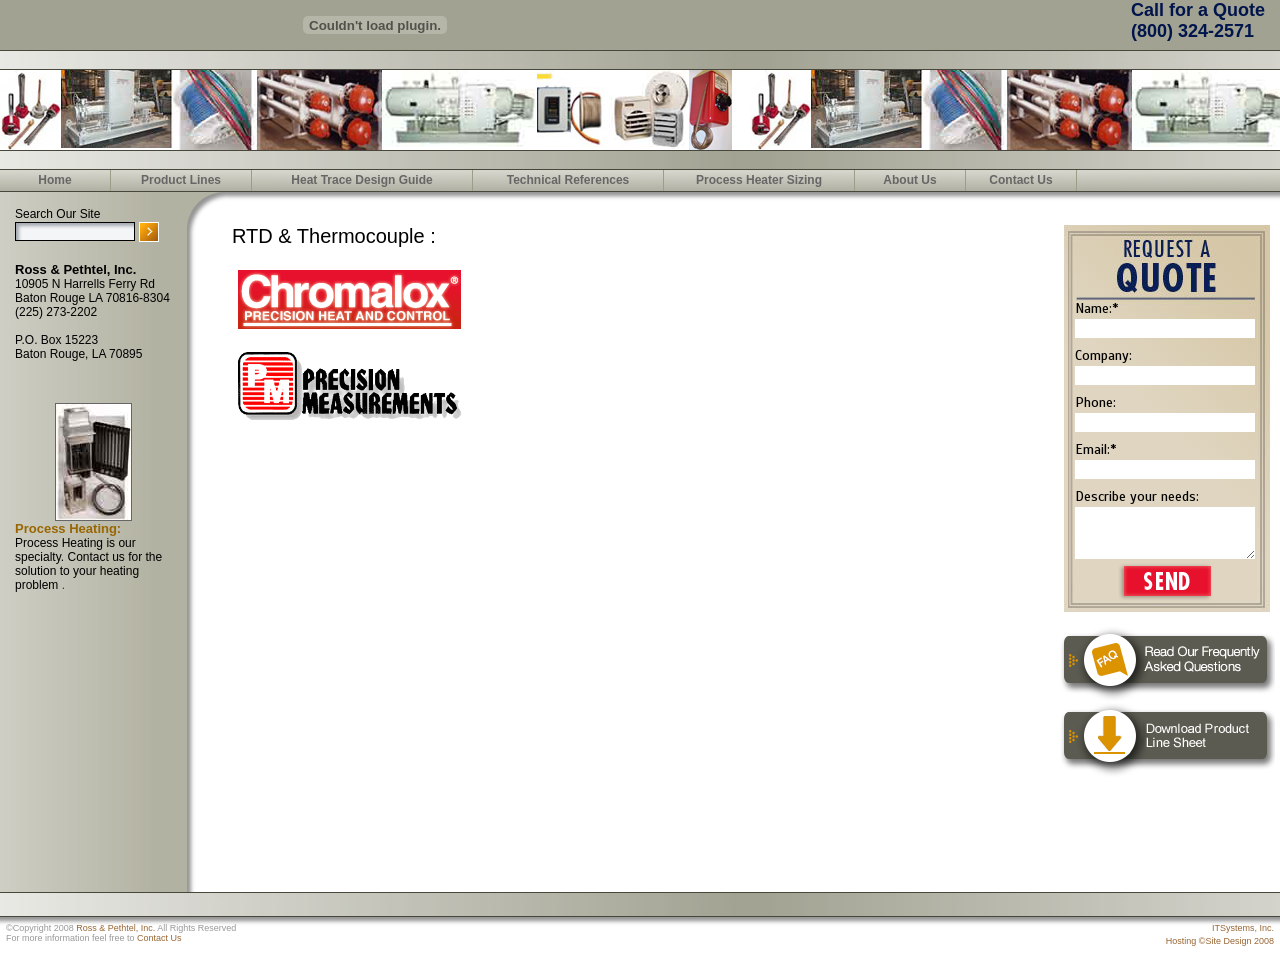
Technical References (568, 180)
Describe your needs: (1137, 496)
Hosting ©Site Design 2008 (1220, 941)
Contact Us (1020, 180)
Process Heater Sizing (759, 180)
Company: (1103, 355)
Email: (1095, 449)
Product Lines (181, 180)
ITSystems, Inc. (1243, 928)
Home (54, 180)
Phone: (1095, 402)
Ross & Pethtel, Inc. (115, 928)
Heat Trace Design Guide (361, 180)
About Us (909, 180)
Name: (1096, 308)
